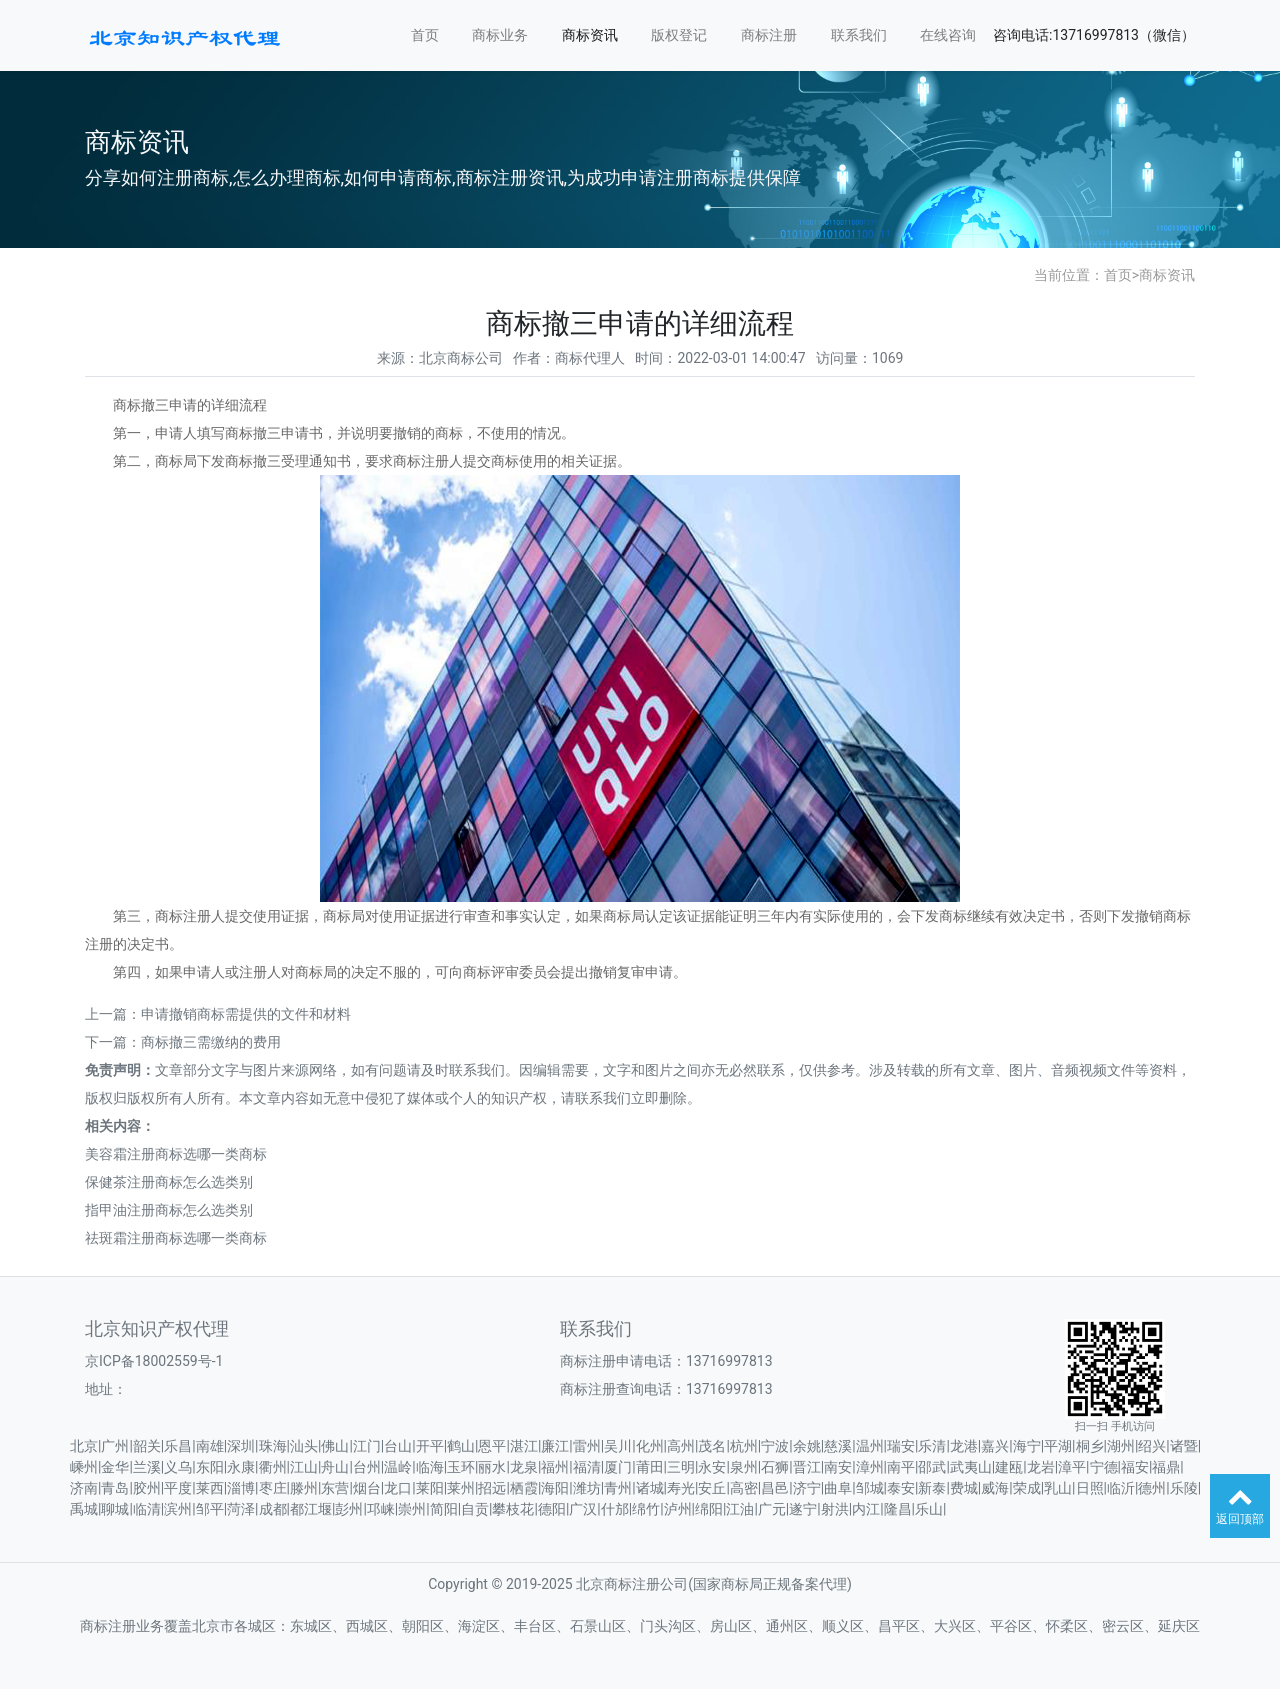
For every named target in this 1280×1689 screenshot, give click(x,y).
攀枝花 (513, 1509)
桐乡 (1090, 1446)
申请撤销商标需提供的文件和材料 (246, 1014)
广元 (772, 1509)
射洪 (835, 1509)
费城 (964, 1488)
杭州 (744, 1446)
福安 (1135, 1467)
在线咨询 (948, 35)
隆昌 (898, 1509)
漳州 (870, 1467)
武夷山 (971, 1467)
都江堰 (311, 1509)
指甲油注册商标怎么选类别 (169, 1210)
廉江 (555, 1446)
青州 (618, 1488)
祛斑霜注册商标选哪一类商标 (176, 1238)
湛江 (524, 1446)
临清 (147, 1509)
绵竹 (646, 1509)
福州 (555, 1467)
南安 (838, 1467)
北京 (84, 1446)
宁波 (775, 1446)
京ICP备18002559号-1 (154, 1361)
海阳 (555, 1488)
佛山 (335, 1446)
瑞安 (901, 1446)
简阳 (444, 1509)
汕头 (304, 1446)
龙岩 (1041, 1467)
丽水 (492, 1467)
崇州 (412, 1509)
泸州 (678, 1509)
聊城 (115, 1509)
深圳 (241, 1446)
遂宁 (803, 1509)
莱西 (210, 1488)
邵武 (932, 1467)
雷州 (587, 1446)
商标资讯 (590, 35)
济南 (84, 1488)
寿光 (681, 1488)
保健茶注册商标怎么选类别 (169, 1182)
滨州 (178, 1509)
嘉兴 (995, 1446)
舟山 (335, 1467)
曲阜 (838, 1488)
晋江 (807, 1467)
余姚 (807, 1446)
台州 (367, 1467)
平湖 (1058, 1446)
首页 (425, 35)
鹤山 (461, 1446)
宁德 (1104, 1467)
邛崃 (381, 1509)
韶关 (147, 1446)
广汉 (583, 1509)
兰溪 (147, 1467)
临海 (430, 1467)
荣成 (1027, 1488)
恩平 (492, 1446)
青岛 (115, 1488)
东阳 (210, 1467)
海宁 (1027, 1446)
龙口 (398, 1488)
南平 (901, 1467)
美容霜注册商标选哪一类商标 (176, 1154)
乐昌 (178, 1446)
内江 (866, 1509)
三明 (681, 1467)
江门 (367, 1446)
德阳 (552, 1509)
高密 (744, 1488)
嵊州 (84, 1467)
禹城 (84, 1509)
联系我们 (859, 35)
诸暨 (1184, 1446)
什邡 (615, 1509)
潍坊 (587, 1488)
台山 (398, 1446)
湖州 (1121, 1446)
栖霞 (524, 1488)
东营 (335, 1488)
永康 (241, 1467)
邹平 (210, 1509)
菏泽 (241, 1509)
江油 (740, 1509)
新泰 (932, 1488)
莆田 (650, 1467)
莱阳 (430, 1488)
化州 (650, 1446)
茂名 (712, 1446)
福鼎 (1166, 1467)
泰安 (901, 1488)
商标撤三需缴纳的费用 (211, 1042)
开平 (430, 1446)
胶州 (147, 1488)
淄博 (241, 1488)
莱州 (461, 1488)
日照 (1090, 1488)
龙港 (964, 1446)
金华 (115, 1467)
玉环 (461, 1467)
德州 (1152, 1488)
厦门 (618, 1467)
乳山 (1058, 1488)
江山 (304, 1467)
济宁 (807, 1488)
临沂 (1121, 1488)
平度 (178, 1488)
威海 (995, 1488)
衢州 (273, 1467)
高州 (681, 1446)
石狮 (775, 1467)
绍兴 (1152, 1446)
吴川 (618, 1446)
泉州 (744, 1467)
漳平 (1072, 1467)
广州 (115, 1446)
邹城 (870, 1488)
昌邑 (775, 1488)
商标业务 (500, 35)
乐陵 (1184, 1488)
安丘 (712, 1488)
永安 (712, 1467)
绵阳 (709, 1509)
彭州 (349, 1509)
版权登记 (679, 35)
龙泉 (524, 1467)
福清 (587, 1467)
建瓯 (1009, 1467)
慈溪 (838, 1446)
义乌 (178, 1467)
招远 (492, 1488)
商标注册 (769, 35)
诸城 (650, 1488)
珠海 (273, 1446)
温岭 (398, 1467)
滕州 (304, 1488)
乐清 (932, 1446)
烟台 (367, 1488)
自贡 (475, 1509)
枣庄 (273, 1488)
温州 (870, 1446)
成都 (273, 1509)
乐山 (929, 1509)
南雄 (210, 1446)
